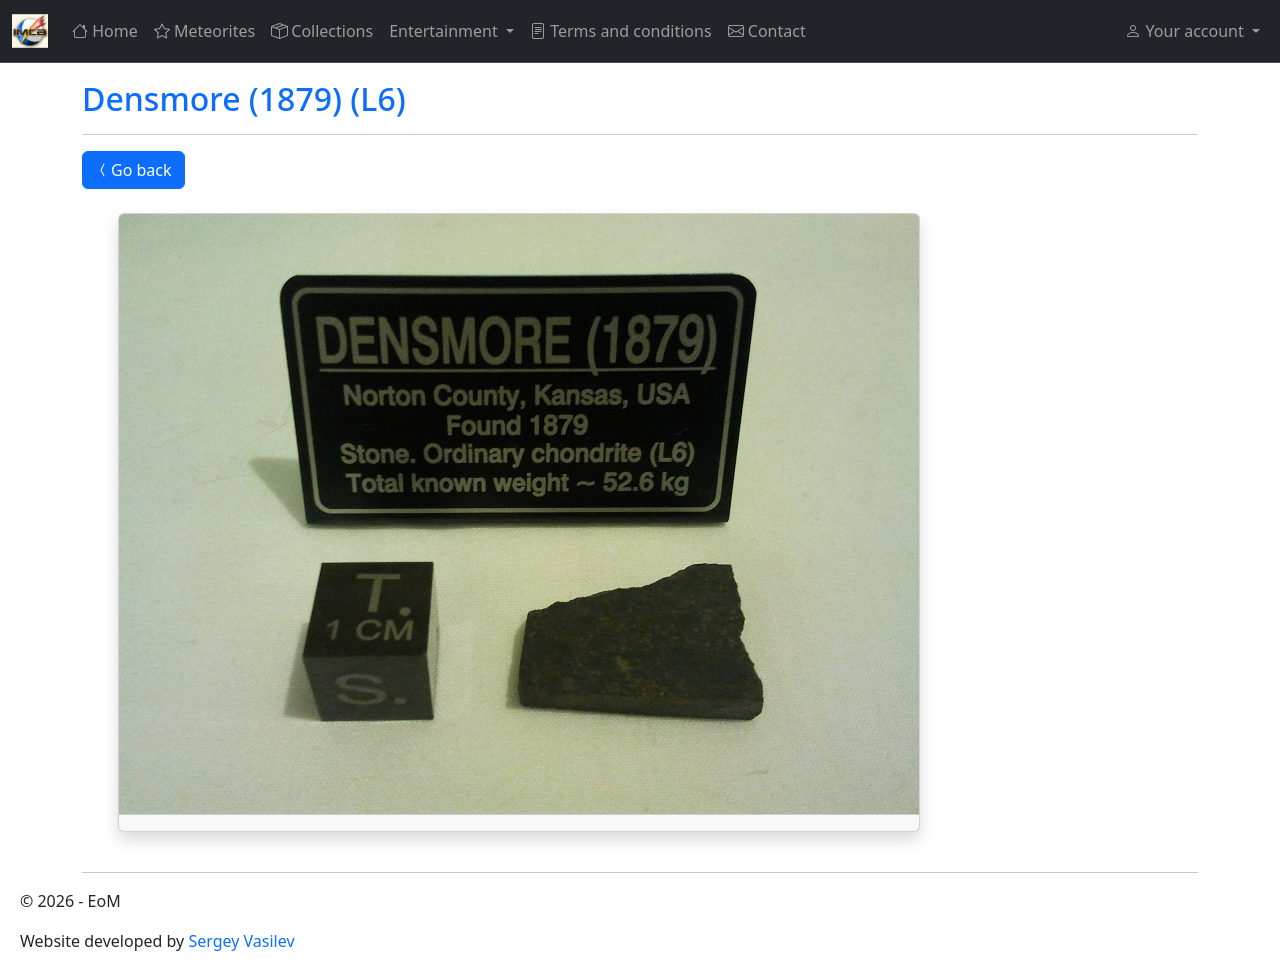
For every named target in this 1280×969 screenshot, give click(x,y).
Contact (767, 31)
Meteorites (204, 31)
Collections (322, 31)
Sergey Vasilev (241, 941)
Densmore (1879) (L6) (244, 98)
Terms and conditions (621, 31)
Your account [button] (1186, 31)
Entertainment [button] (445, 31)
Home (105, 31)
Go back (133, 170)
